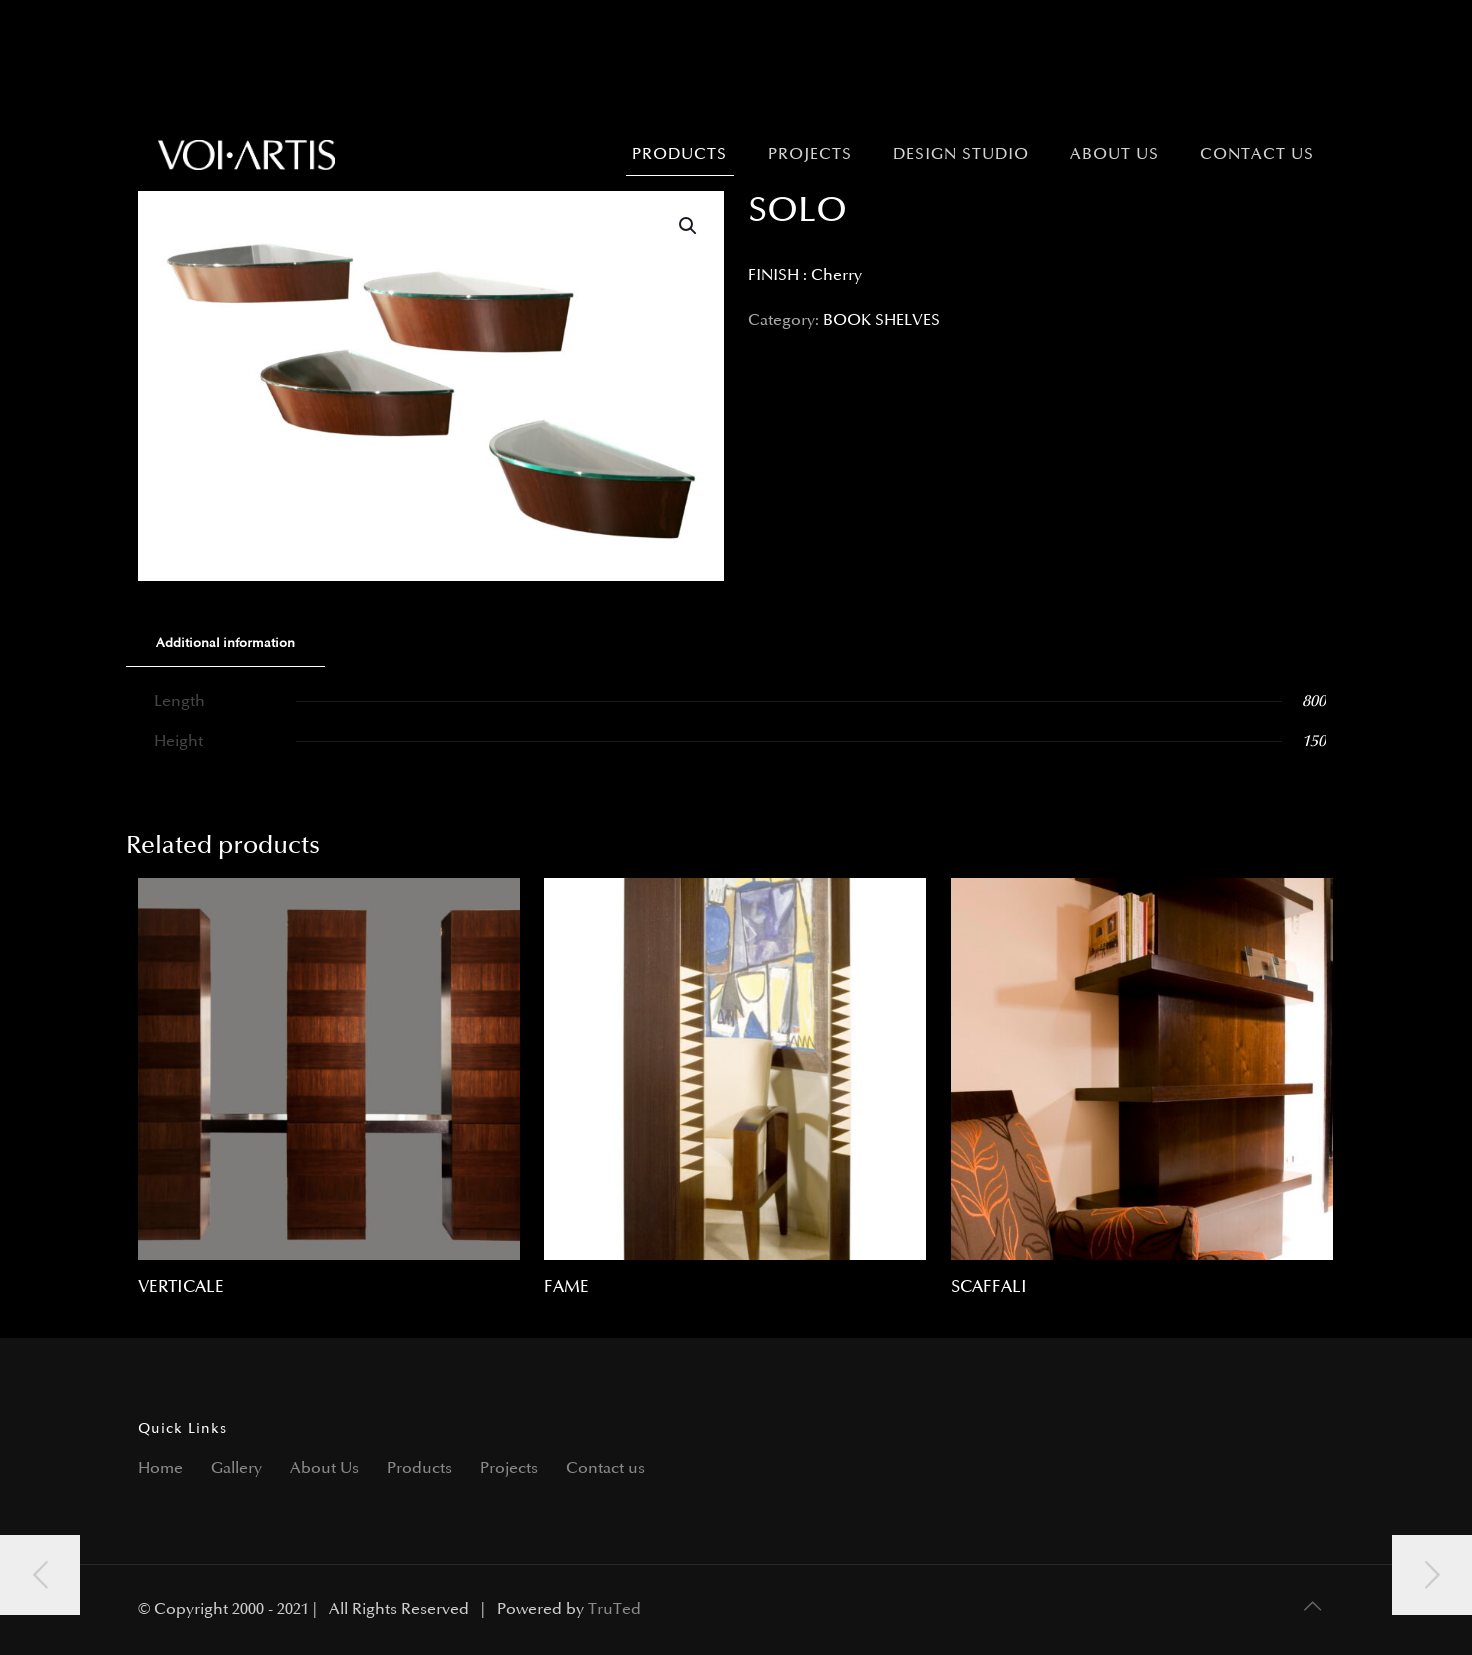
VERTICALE (181, 1287)
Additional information (225, 643)
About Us (324, 1468)
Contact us (605, 1468)
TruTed (614, 1609)
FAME (566, 1287)
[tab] (225, 643)
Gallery (236, 1468)
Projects (509, 1468)
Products (419, 1468)
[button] (689, 226)
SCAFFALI (989, 1287)
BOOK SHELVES (881, 320)
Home (160, 1468)
